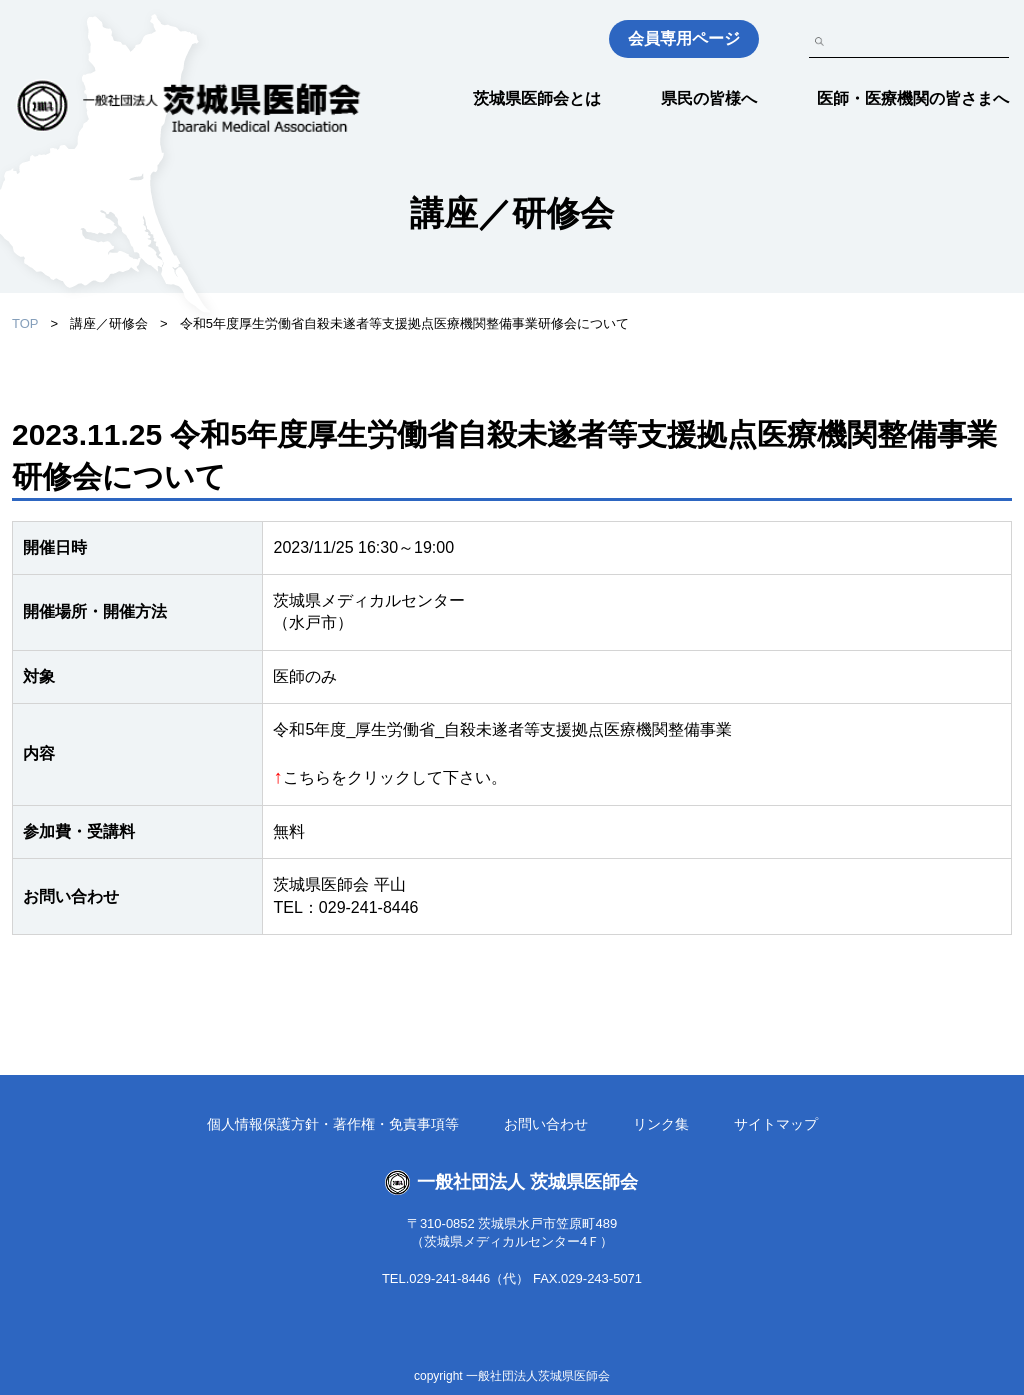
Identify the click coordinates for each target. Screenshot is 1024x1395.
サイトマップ (776, 1124)
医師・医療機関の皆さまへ (913, 98)
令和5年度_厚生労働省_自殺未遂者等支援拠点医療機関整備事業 (509, 729)
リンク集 (661, 1124)
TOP (25, 323)
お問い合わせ (546, 1124)
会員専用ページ (684, 38)
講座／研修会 (109, 323)
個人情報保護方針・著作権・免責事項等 (333, 1124)
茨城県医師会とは (537, 98)
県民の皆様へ (709, 98)
